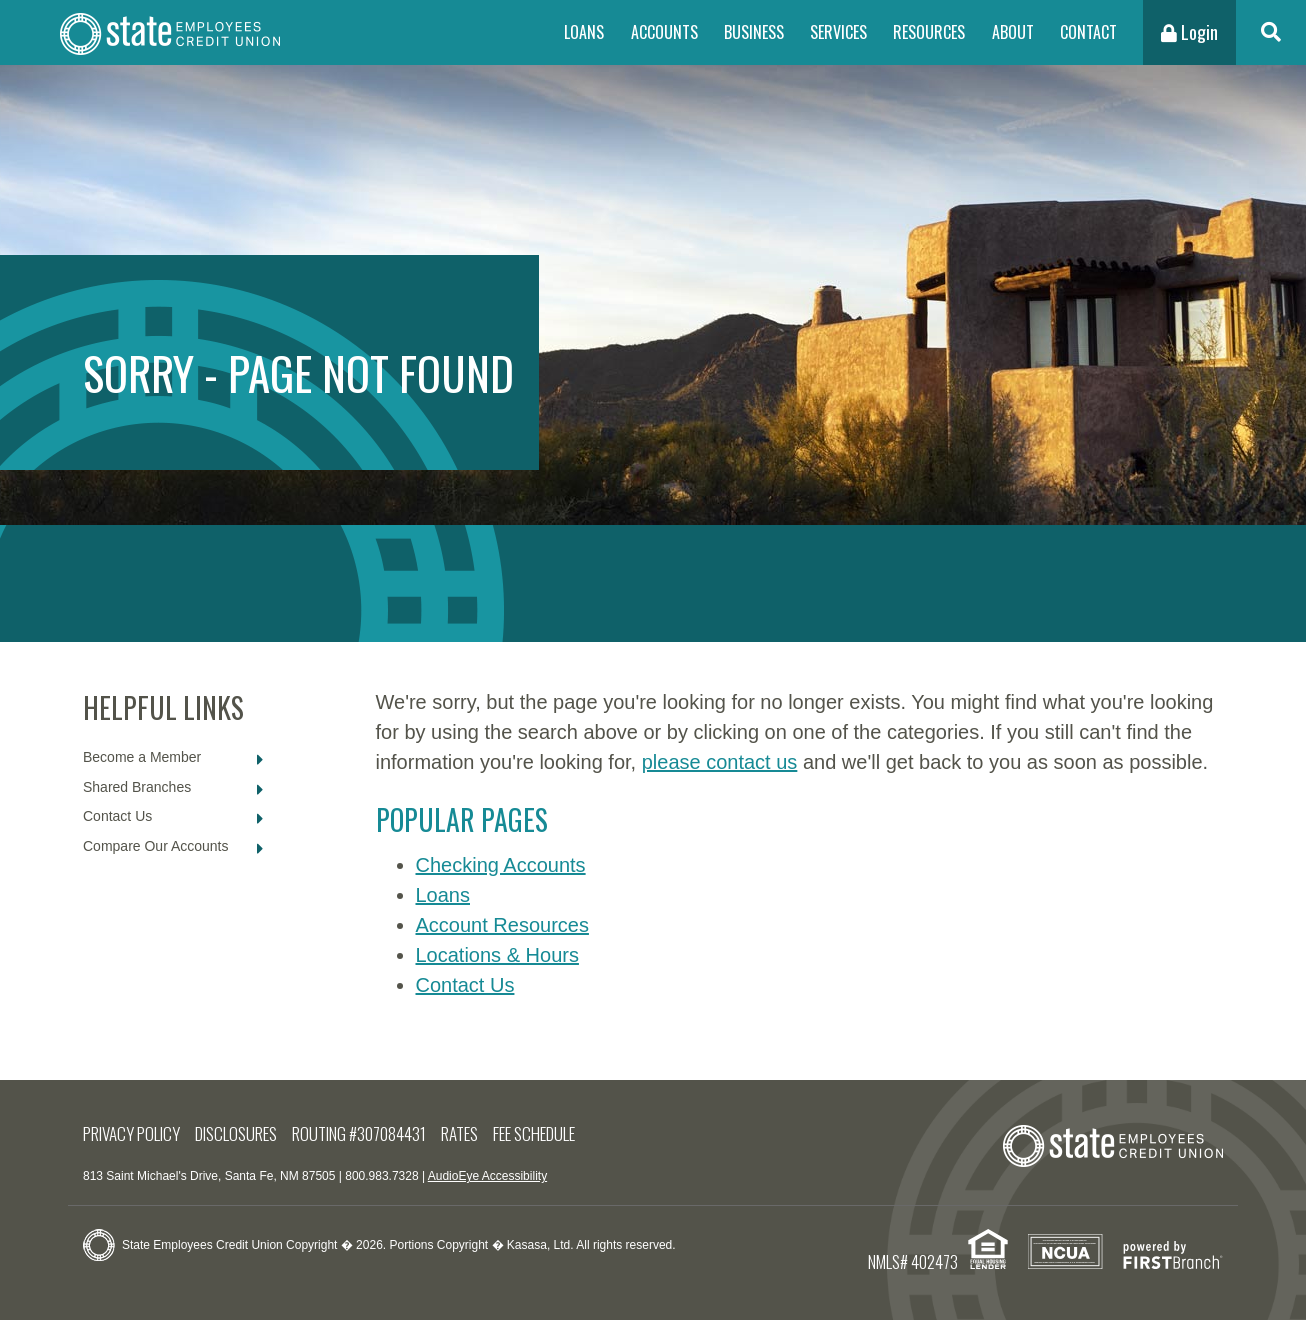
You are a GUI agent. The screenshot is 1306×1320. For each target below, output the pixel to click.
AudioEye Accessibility (487, 1176)
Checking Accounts (501, 865)
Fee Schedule (534, 1133)
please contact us (720, 762)
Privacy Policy (131, 1133)
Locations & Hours (497, 955)
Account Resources (502, 925)
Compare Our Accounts (156, 846)
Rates (459, 1133)
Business (754, 32)
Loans (584, 32)
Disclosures (236, 1133)
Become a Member (142, 757)
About (1013, 32)
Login (1189, 32)
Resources (929, 32)
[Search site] (1271, 32)
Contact (1088, 32)
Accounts (664, 32)
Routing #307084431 (359, 1133)
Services (838, 32)
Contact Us (117, 816)
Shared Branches (137, 787)
